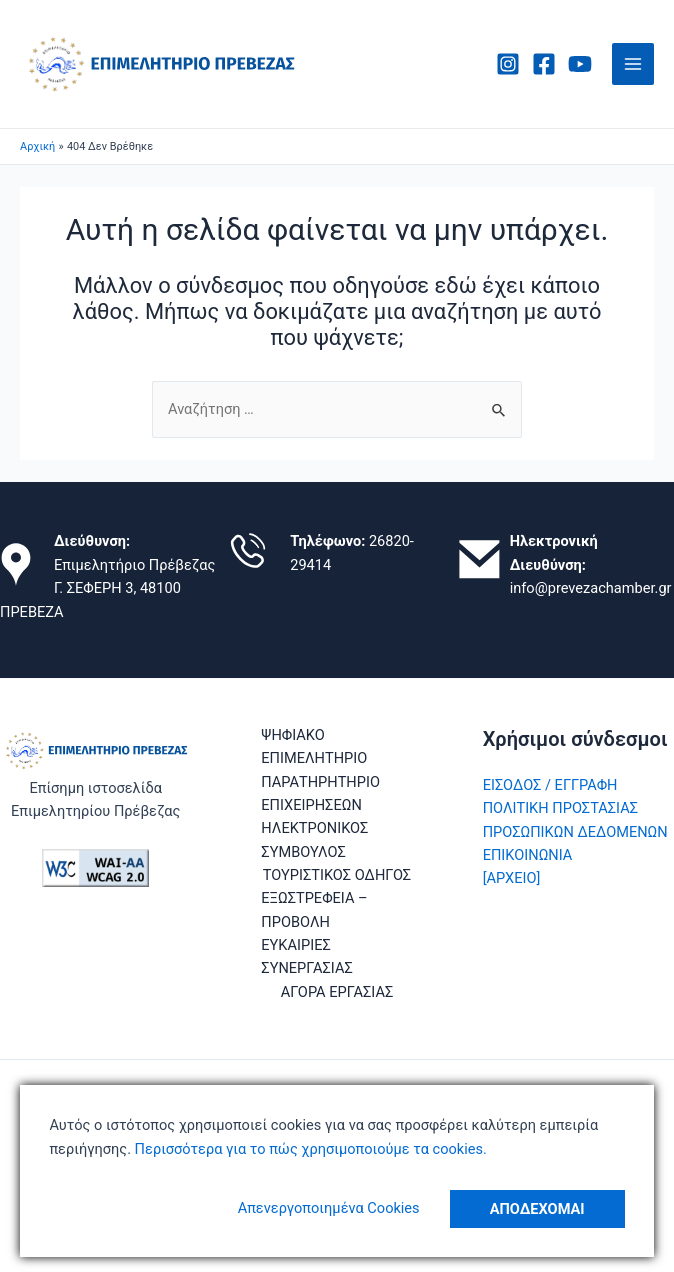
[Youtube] (580, 64)
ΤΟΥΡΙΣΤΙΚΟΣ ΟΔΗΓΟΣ (337, 875)
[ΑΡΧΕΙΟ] (512, 878)
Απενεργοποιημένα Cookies (329, 1208)
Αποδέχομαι (537, 1209)
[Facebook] (544, 64)
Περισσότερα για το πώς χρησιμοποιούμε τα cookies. (309, 1149)
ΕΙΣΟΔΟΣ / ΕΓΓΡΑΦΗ (550, 785)
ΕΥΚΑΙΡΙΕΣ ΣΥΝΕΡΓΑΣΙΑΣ (306, 956)
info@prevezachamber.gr (591, 588)
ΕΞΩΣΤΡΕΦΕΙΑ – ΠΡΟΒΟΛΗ (314, 909)
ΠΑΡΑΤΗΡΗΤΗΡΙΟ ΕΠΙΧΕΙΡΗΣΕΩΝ (320, 793)
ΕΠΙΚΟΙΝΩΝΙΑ (528, 855)
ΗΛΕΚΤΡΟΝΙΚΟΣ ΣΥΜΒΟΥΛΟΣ (314, 839)
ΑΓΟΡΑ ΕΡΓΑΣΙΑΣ (337, 992)
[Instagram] (508, 64)
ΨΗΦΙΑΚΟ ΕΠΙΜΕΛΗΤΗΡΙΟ (314, 746)
